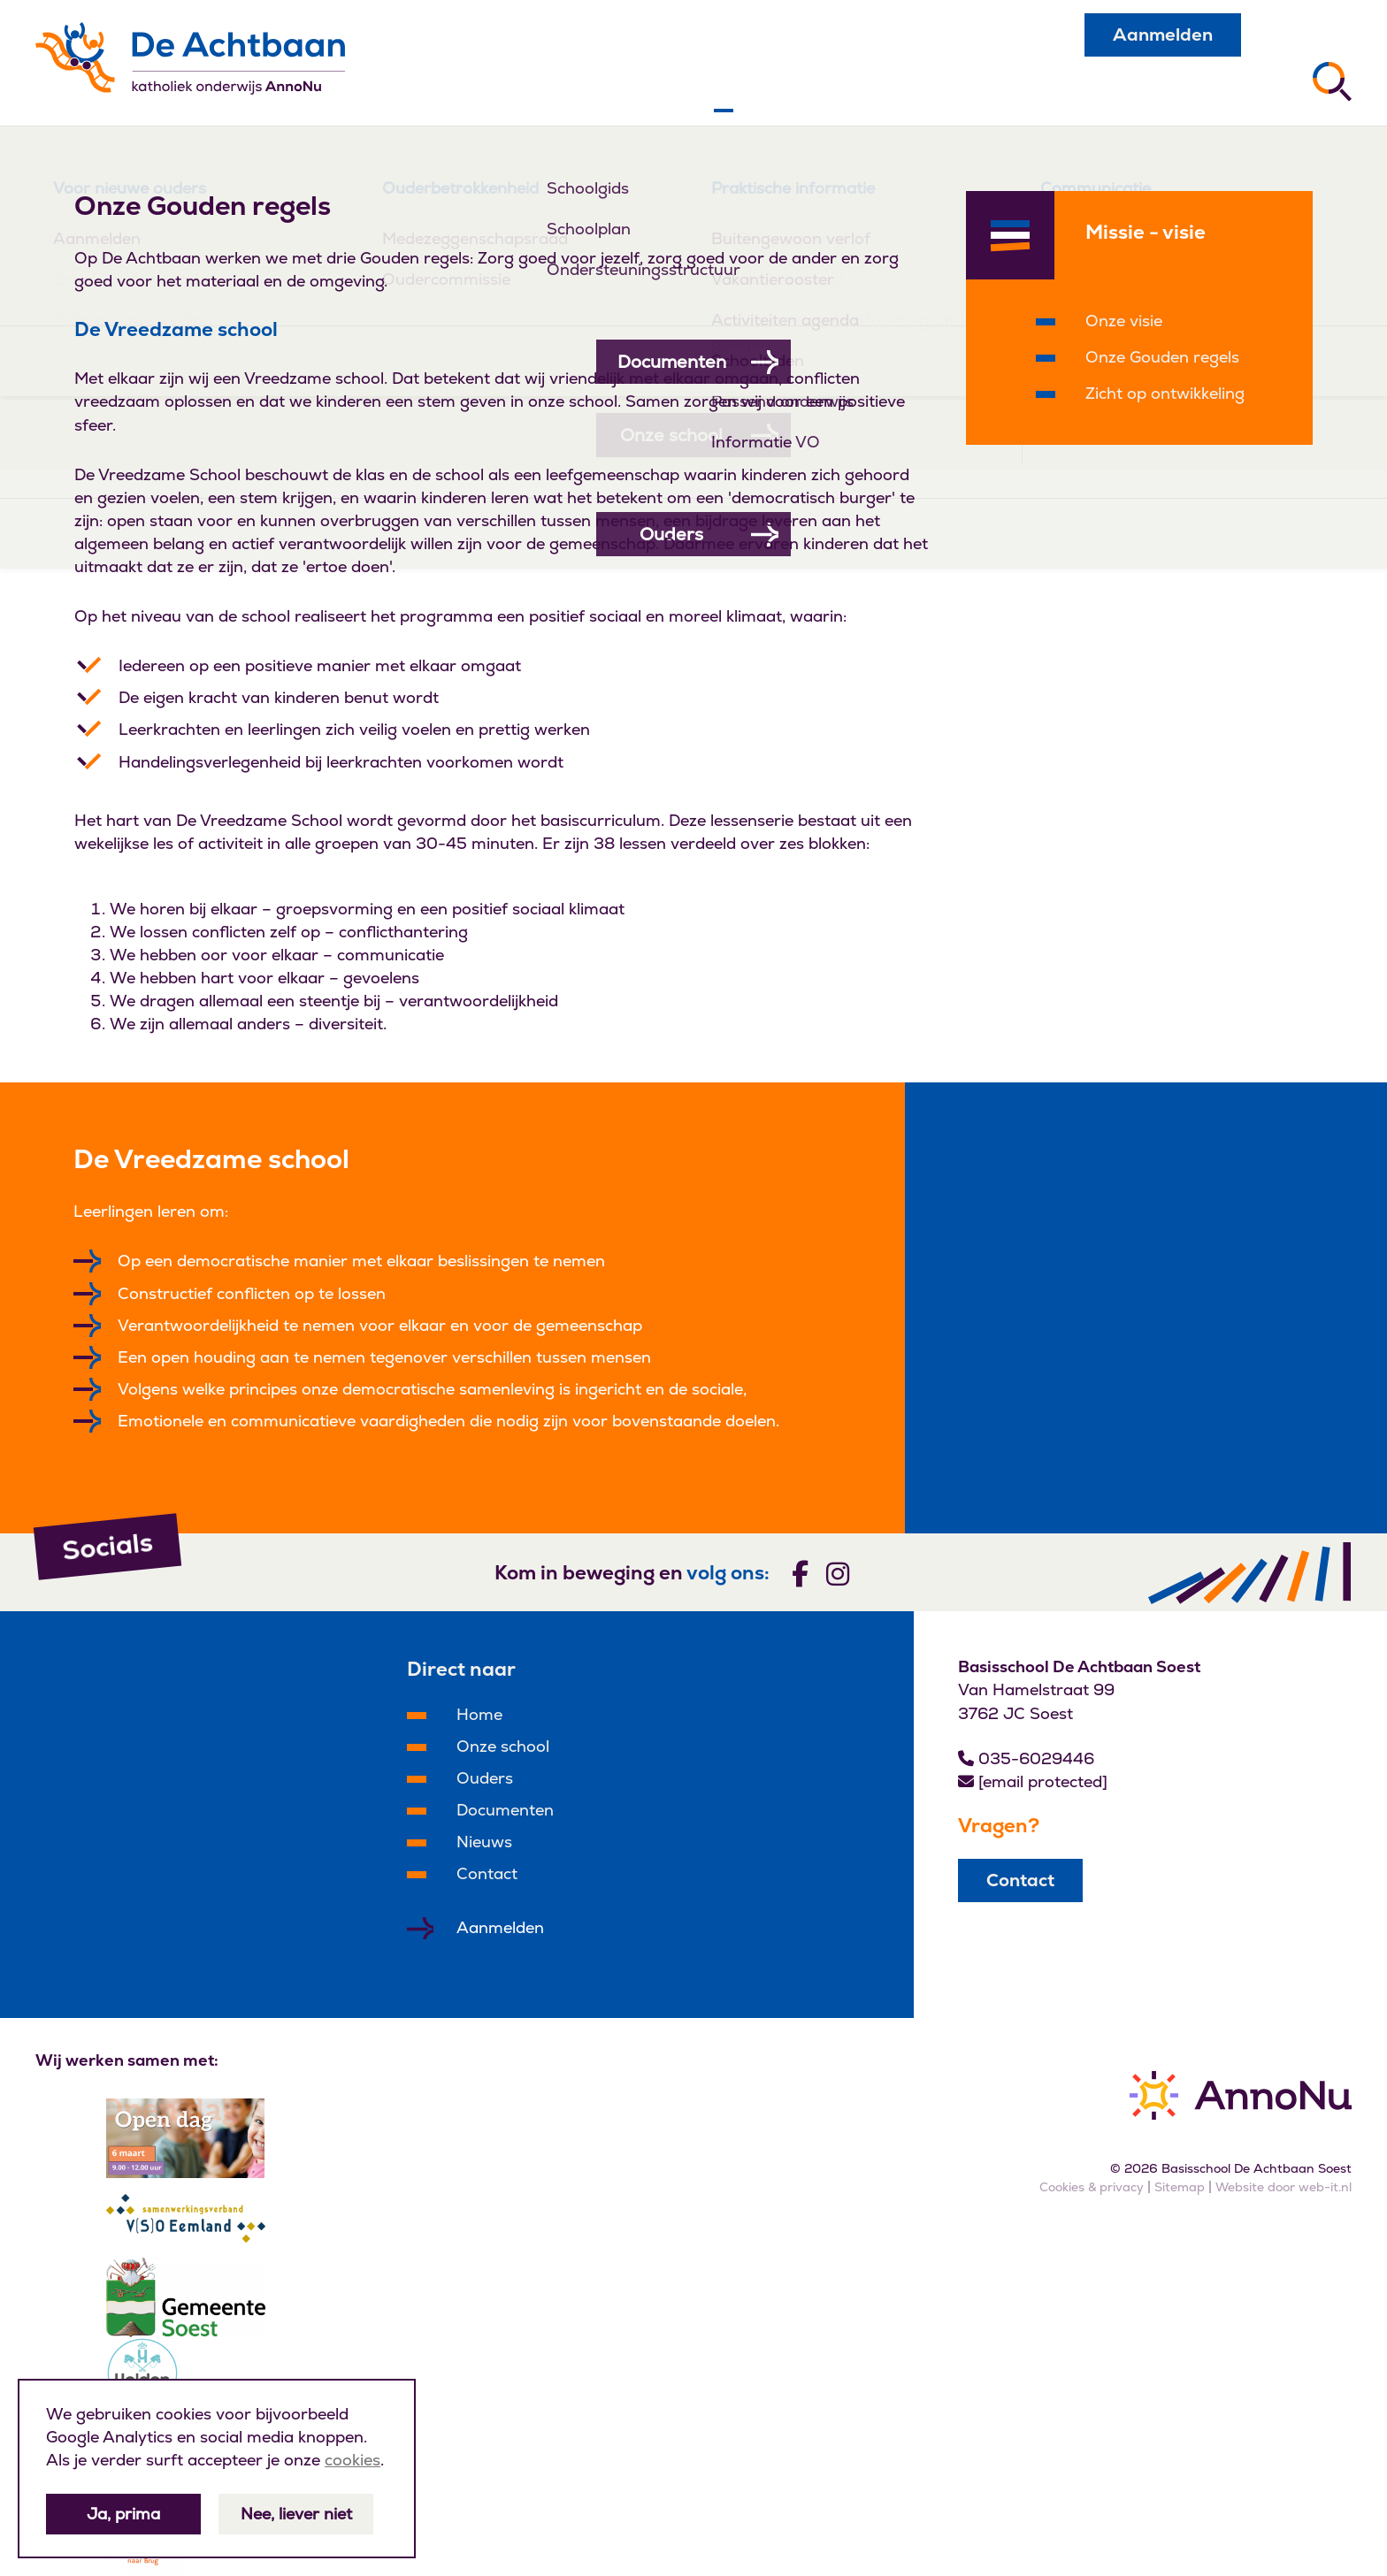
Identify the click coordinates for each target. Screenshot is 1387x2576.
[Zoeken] (1332, 81)
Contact (486, 1873)
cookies (352, 2460)
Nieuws (484, 1841)
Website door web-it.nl (1283, 2187)
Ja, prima (123, 2513)
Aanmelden (1163, 34)
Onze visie (1123, 320)
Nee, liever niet (296, 2513)
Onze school (502, 1746)
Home (479, 1714)
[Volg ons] (800, 1573)
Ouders (484, 1778)
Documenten (505, 1810)
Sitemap (1179, 2187)
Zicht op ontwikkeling (1165, 393)
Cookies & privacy (1091, 2187)
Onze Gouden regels (1162, 357)
